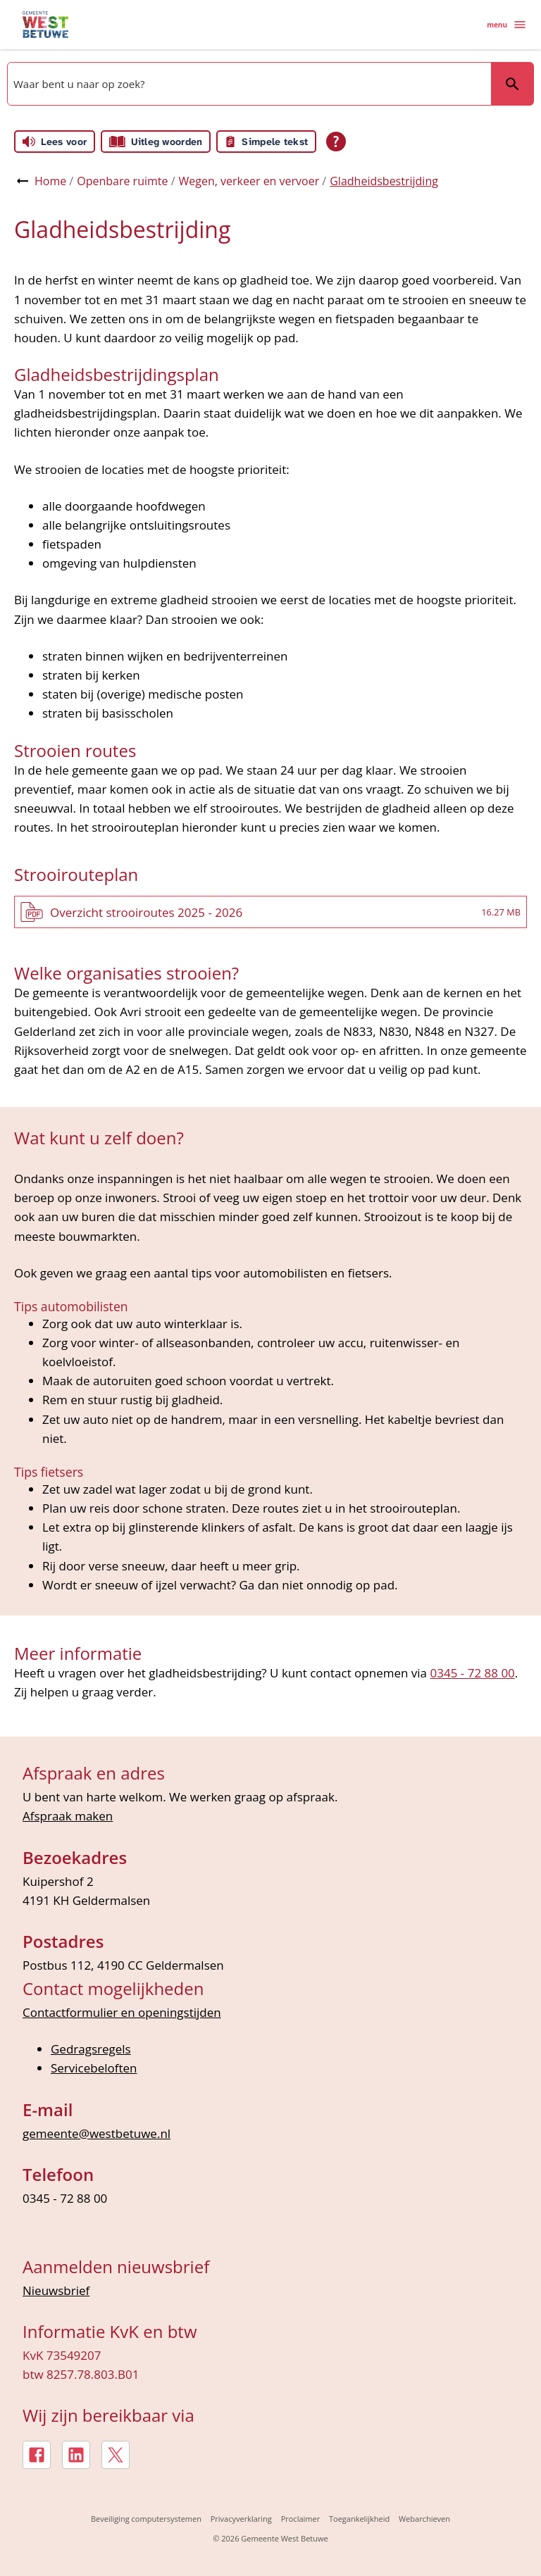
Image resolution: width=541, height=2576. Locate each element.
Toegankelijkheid (359, 2518)
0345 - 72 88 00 (472, 1673)
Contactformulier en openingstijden (122, 2012)
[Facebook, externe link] (37, 2455)
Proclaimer (301, 2518)
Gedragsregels (91, 2049)
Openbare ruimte (122, 181)
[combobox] (248, 84)
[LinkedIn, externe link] (76, 2455)
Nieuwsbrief (56, 2290)
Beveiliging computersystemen (146, 2518)
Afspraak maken (68, 1816)
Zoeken (506, 83)
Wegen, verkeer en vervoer (249, 181)
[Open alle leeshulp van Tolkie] (336, 141)
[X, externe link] (115, 2455)
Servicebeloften (94, 2068)
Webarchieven (424, 2518)
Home (50, 181)
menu (507, 25)
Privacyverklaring (241, 2518)
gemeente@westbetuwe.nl (96, 2133)
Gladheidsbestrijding (384, 181)
